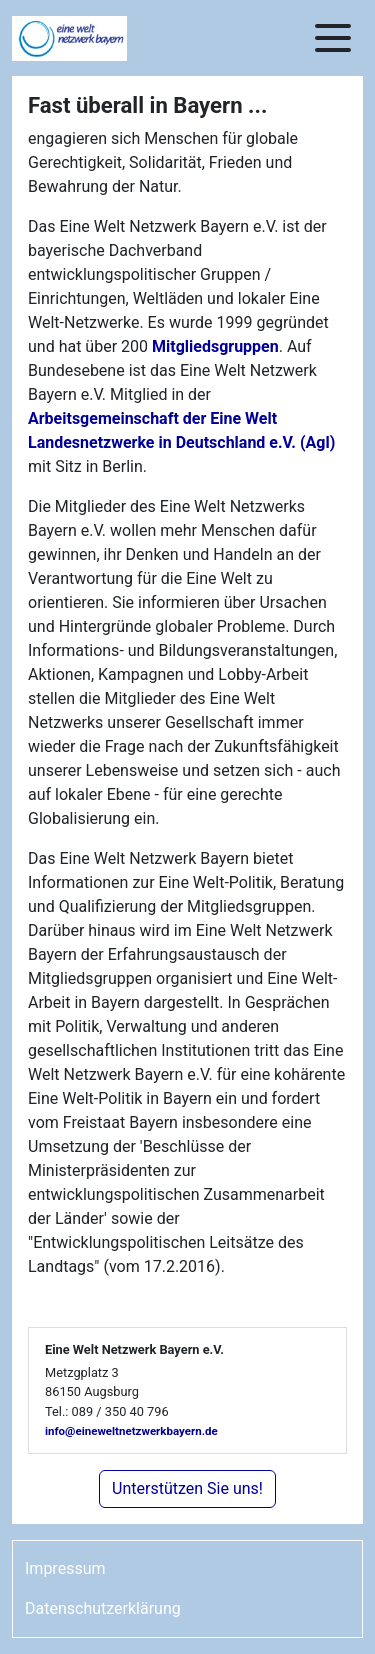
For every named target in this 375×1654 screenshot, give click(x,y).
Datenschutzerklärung (103, 1608)
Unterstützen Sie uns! (187, 1488)
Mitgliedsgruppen (215, 346)
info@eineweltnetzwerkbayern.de (131, 1431)
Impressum (65, 1568)
